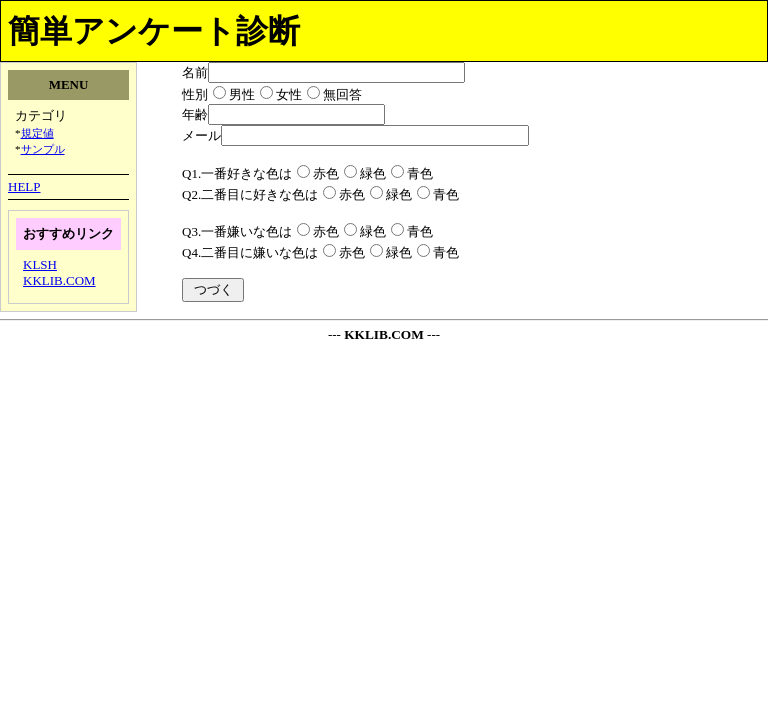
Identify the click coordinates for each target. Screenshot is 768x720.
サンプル (43, 149)
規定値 (37, 133)
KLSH (40, 264)
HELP (24, 186)
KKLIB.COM (59, 280)
